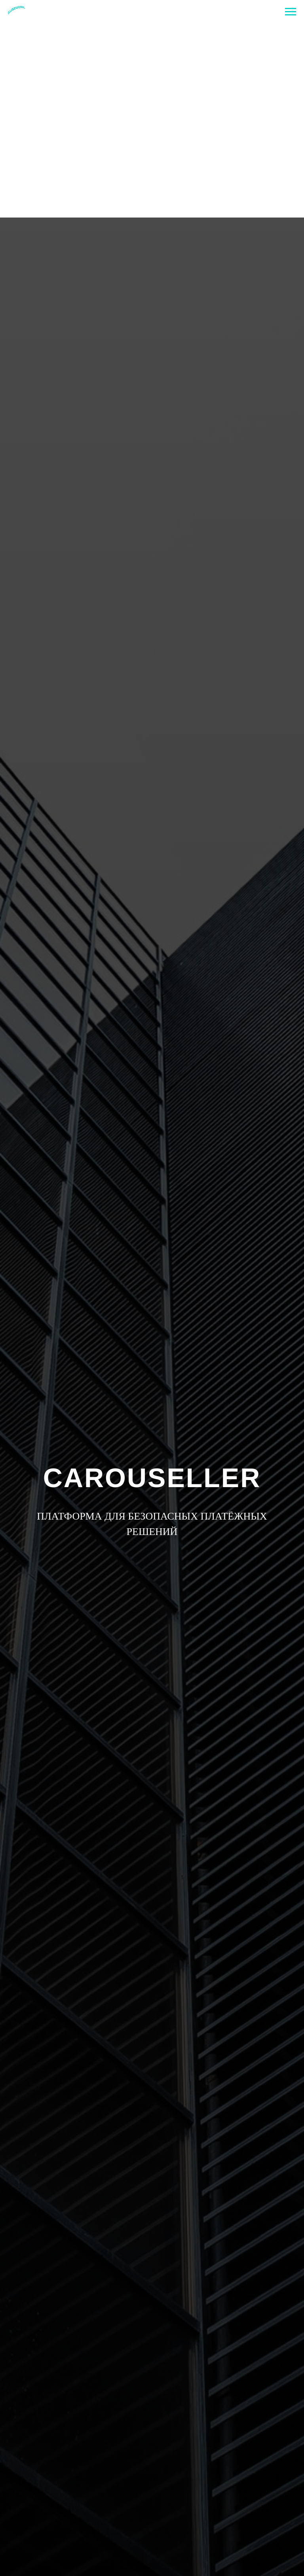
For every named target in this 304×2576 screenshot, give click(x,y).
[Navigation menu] (290, 12)
